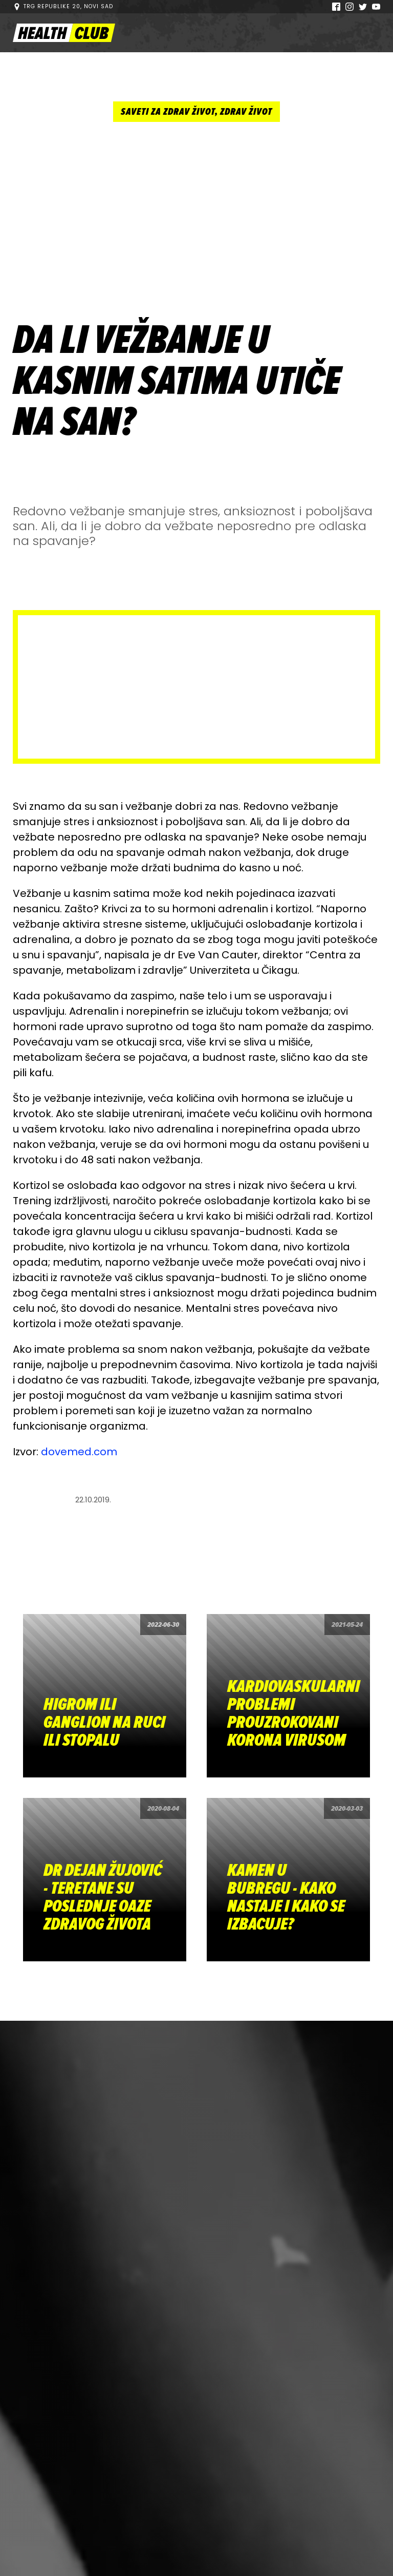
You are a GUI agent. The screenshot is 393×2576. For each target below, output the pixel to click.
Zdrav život (246, 112)
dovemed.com (79, 1451)
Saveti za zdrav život (168, 112)
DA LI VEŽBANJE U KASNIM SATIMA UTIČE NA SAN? (176, 381)
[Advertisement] (196, 218)
